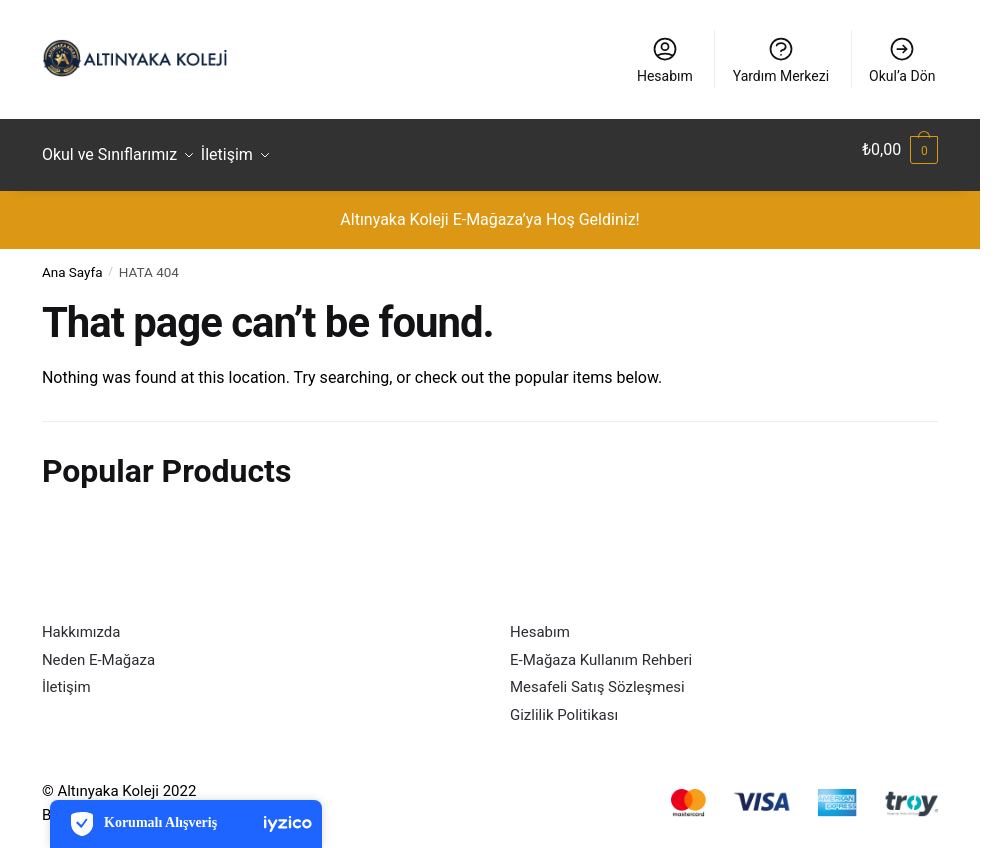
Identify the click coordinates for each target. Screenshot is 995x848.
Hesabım (665, 59)
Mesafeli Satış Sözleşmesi (597, 676)
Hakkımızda (81, 621)
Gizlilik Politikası (564, 703)
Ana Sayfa (72, 261)
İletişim (66, 676)
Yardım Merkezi (781, 59)
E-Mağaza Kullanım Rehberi (601, 648)
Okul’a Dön (902, 59)
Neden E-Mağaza (98, 648)
